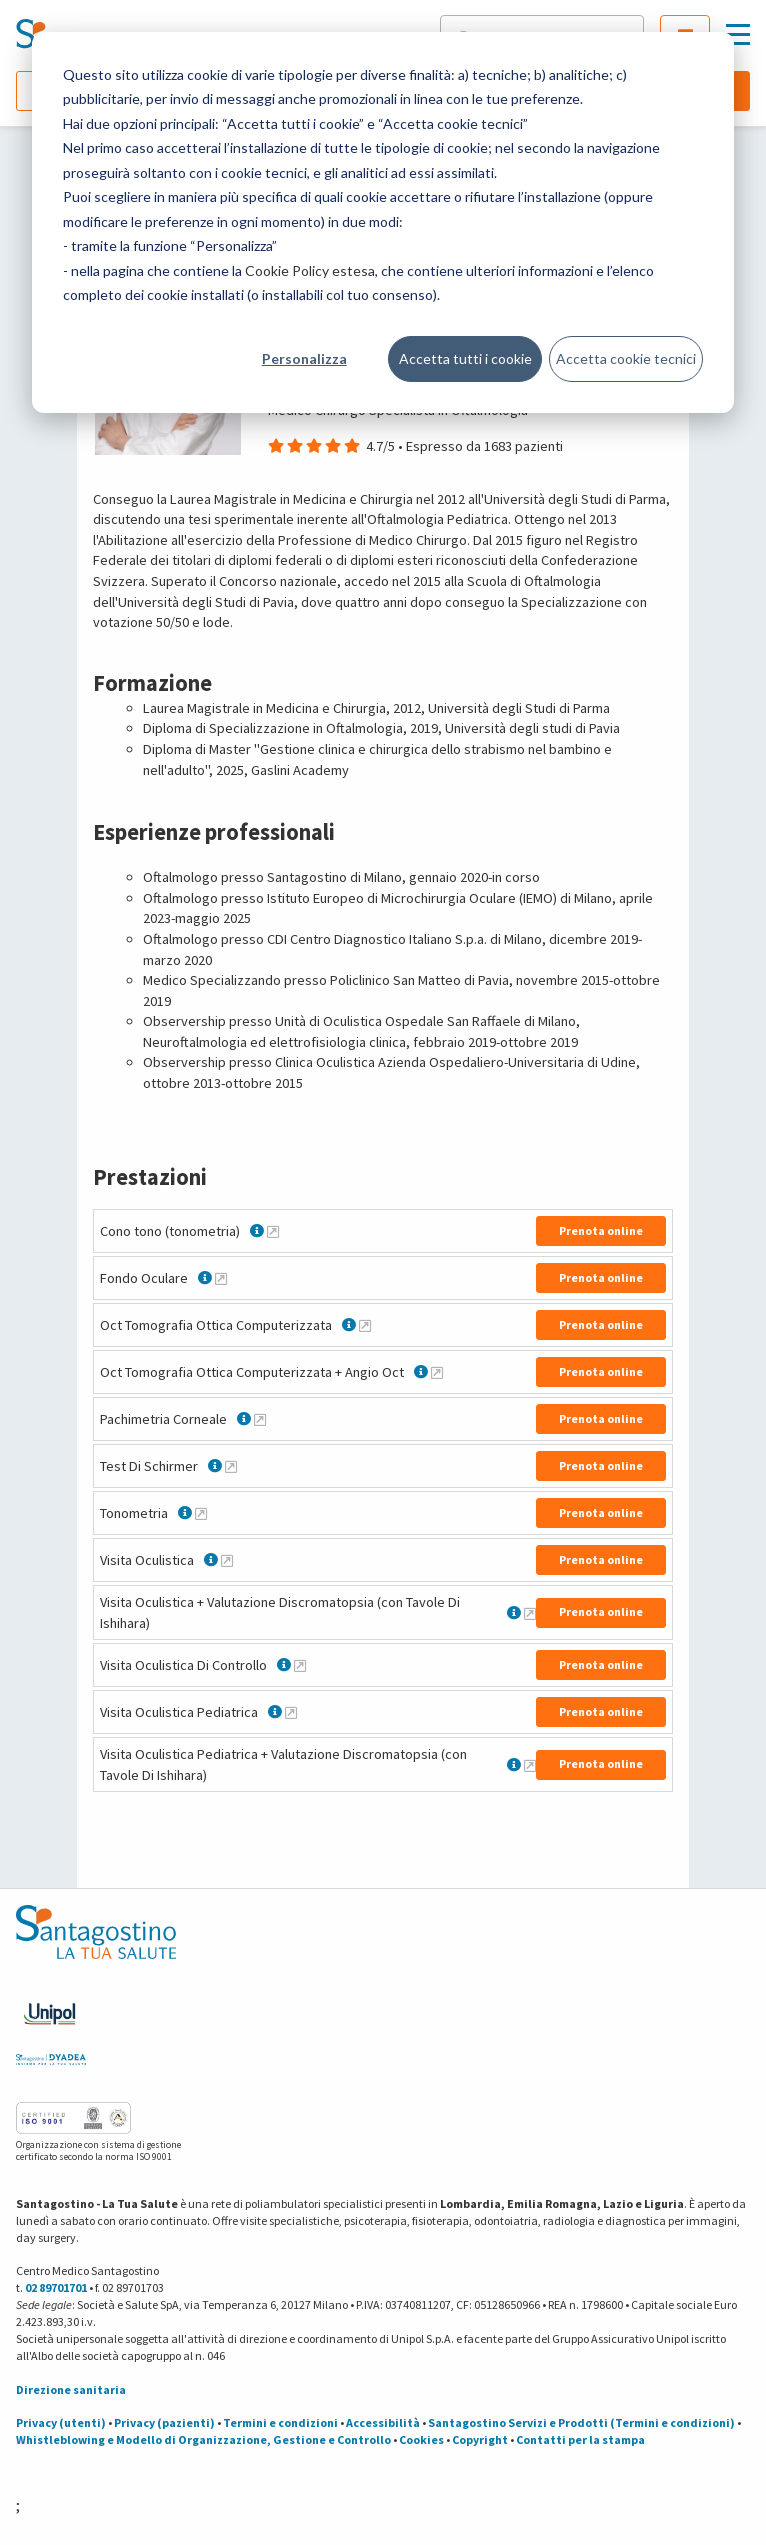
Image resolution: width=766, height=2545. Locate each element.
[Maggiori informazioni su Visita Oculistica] (227, 1560)
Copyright (480, 2439)
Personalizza (304, 358)
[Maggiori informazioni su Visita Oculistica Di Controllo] (300, 1665)
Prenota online (601, 1230)
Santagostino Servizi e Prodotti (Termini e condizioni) (581, 2422)
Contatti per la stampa (580, 2439)
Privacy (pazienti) (164, 2422)
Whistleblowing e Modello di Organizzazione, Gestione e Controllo (203, 2439)
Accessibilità (383, 2422)
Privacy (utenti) (61, 2422)
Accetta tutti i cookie (465, 358)
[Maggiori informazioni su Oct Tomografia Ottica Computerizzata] (365, 1325)
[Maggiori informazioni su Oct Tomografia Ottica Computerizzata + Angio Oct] (437, 1372)
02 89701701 (56, 2287)
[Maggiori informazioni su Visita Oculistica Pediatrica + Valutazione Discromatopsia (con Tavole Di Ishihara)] (530, 1765)
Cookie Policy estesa (310, 270)
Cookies (421, 2439)
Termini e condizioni (280, 2422)
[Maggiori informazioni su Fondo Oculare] (221, 1278)
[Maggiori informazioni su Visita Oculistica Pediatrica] (291, 1712)
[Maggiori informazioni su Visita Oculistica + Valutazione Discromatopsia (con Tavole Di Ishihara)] (530, 1613)
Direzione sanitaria (71, 2389)
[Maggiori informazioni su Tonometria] (201, 1513)
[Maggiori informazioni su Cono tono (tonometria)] (273, 1231)
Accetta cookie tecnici (626, 358)
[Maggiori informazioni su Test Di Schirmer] (231, 1466)
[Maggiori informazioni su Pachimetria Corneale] (260, 1419)
